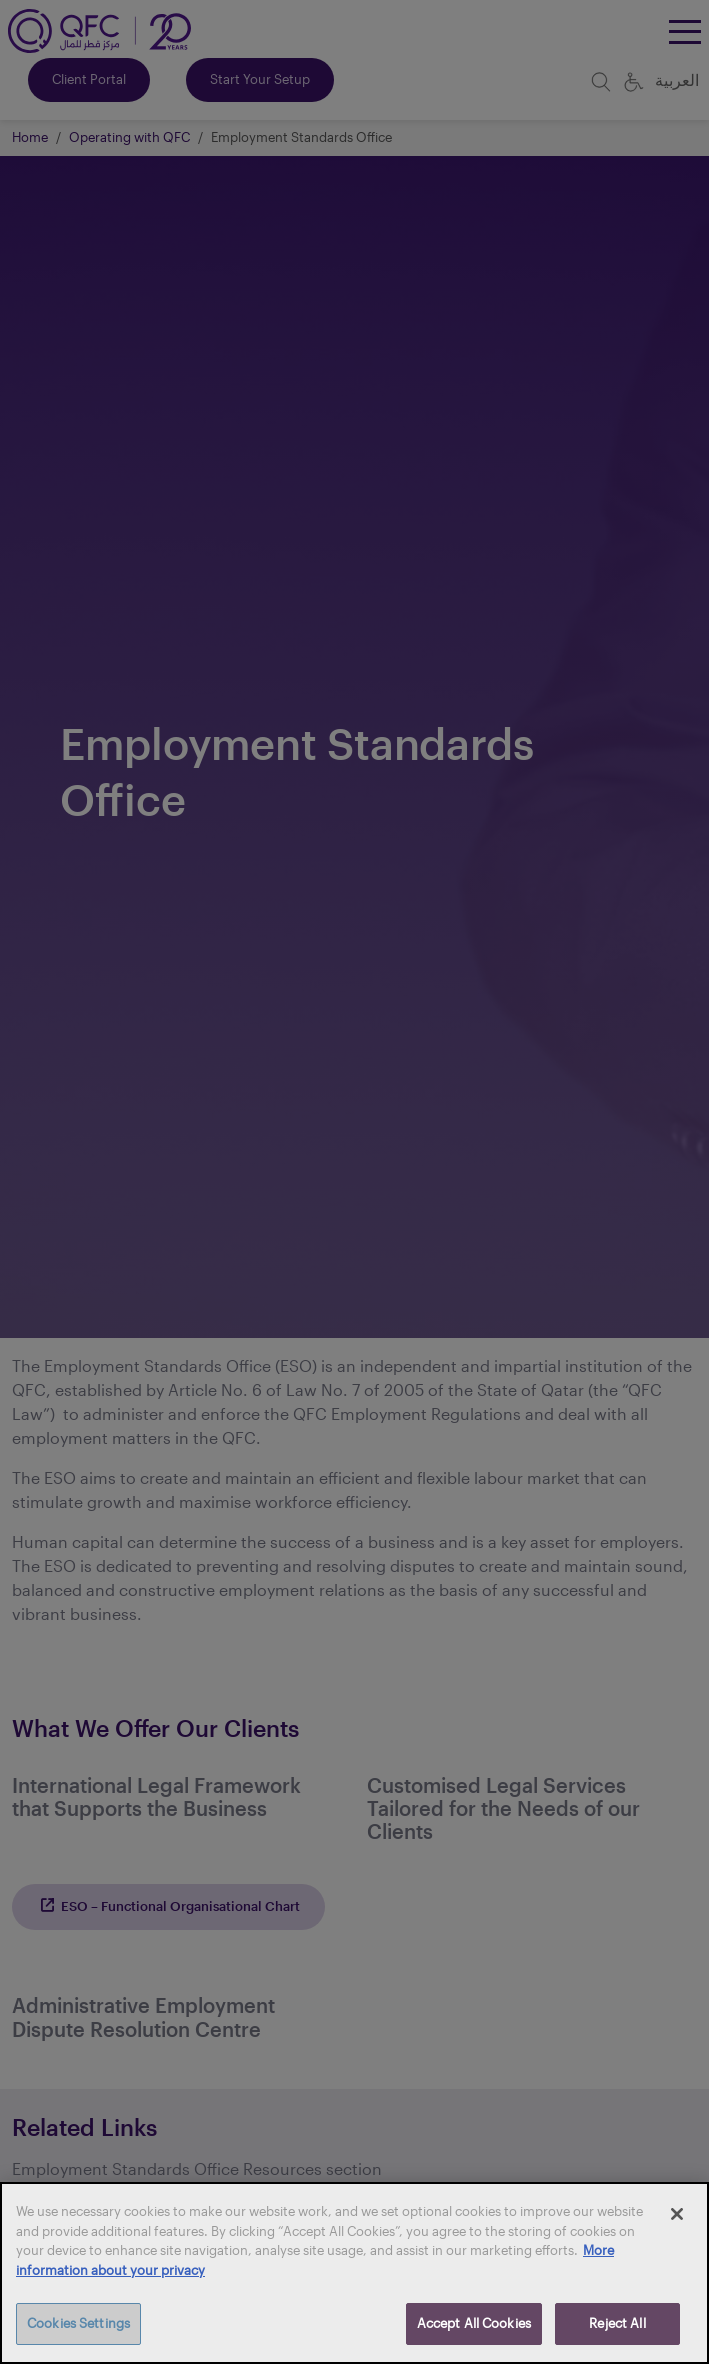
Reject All (617, 2323)
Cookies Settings (78, 2323)
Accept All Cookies (474, 2323)
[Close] (677, 2214)
